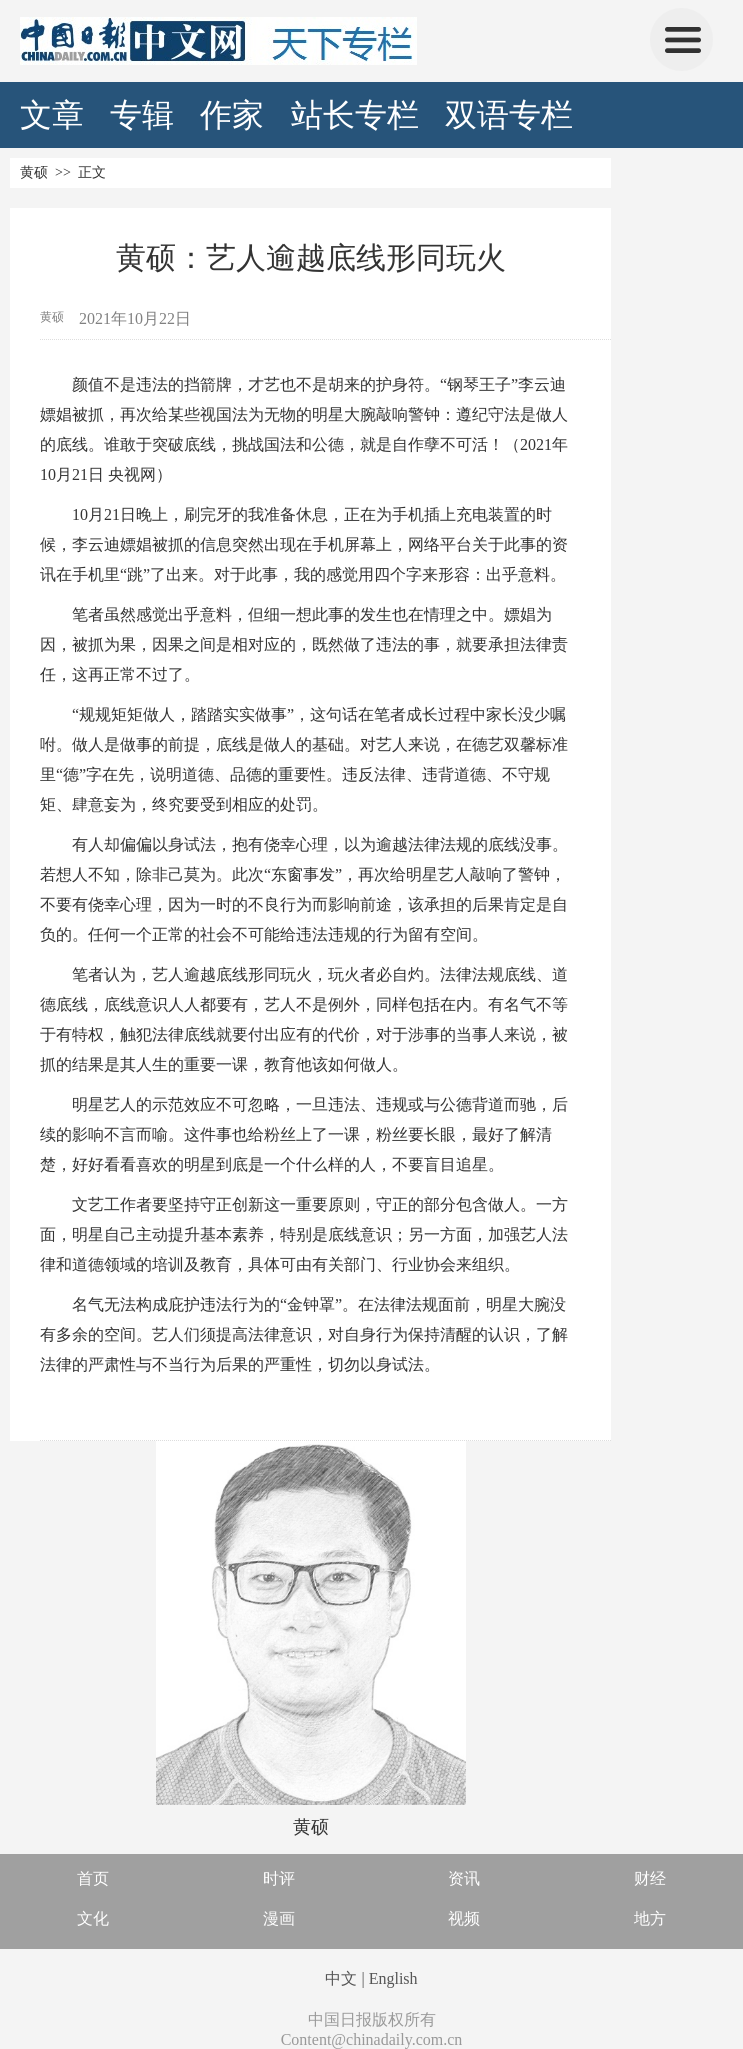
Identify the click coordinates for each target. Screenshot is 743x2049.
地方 (650, 1918)
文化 (93, 1918)
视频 (464, 1918)
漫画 (279, 1918)
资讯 (464, 1878)
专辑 (142, 115)
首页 (93, 1878)
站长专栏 (355, 115)
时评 (279, 1878)
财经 (650, 1878)
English (393, 1978)
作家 (232, 115)
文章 (52, 115)
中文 (341, 1978)
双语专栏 (509, 115)
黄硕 (34, 172)
